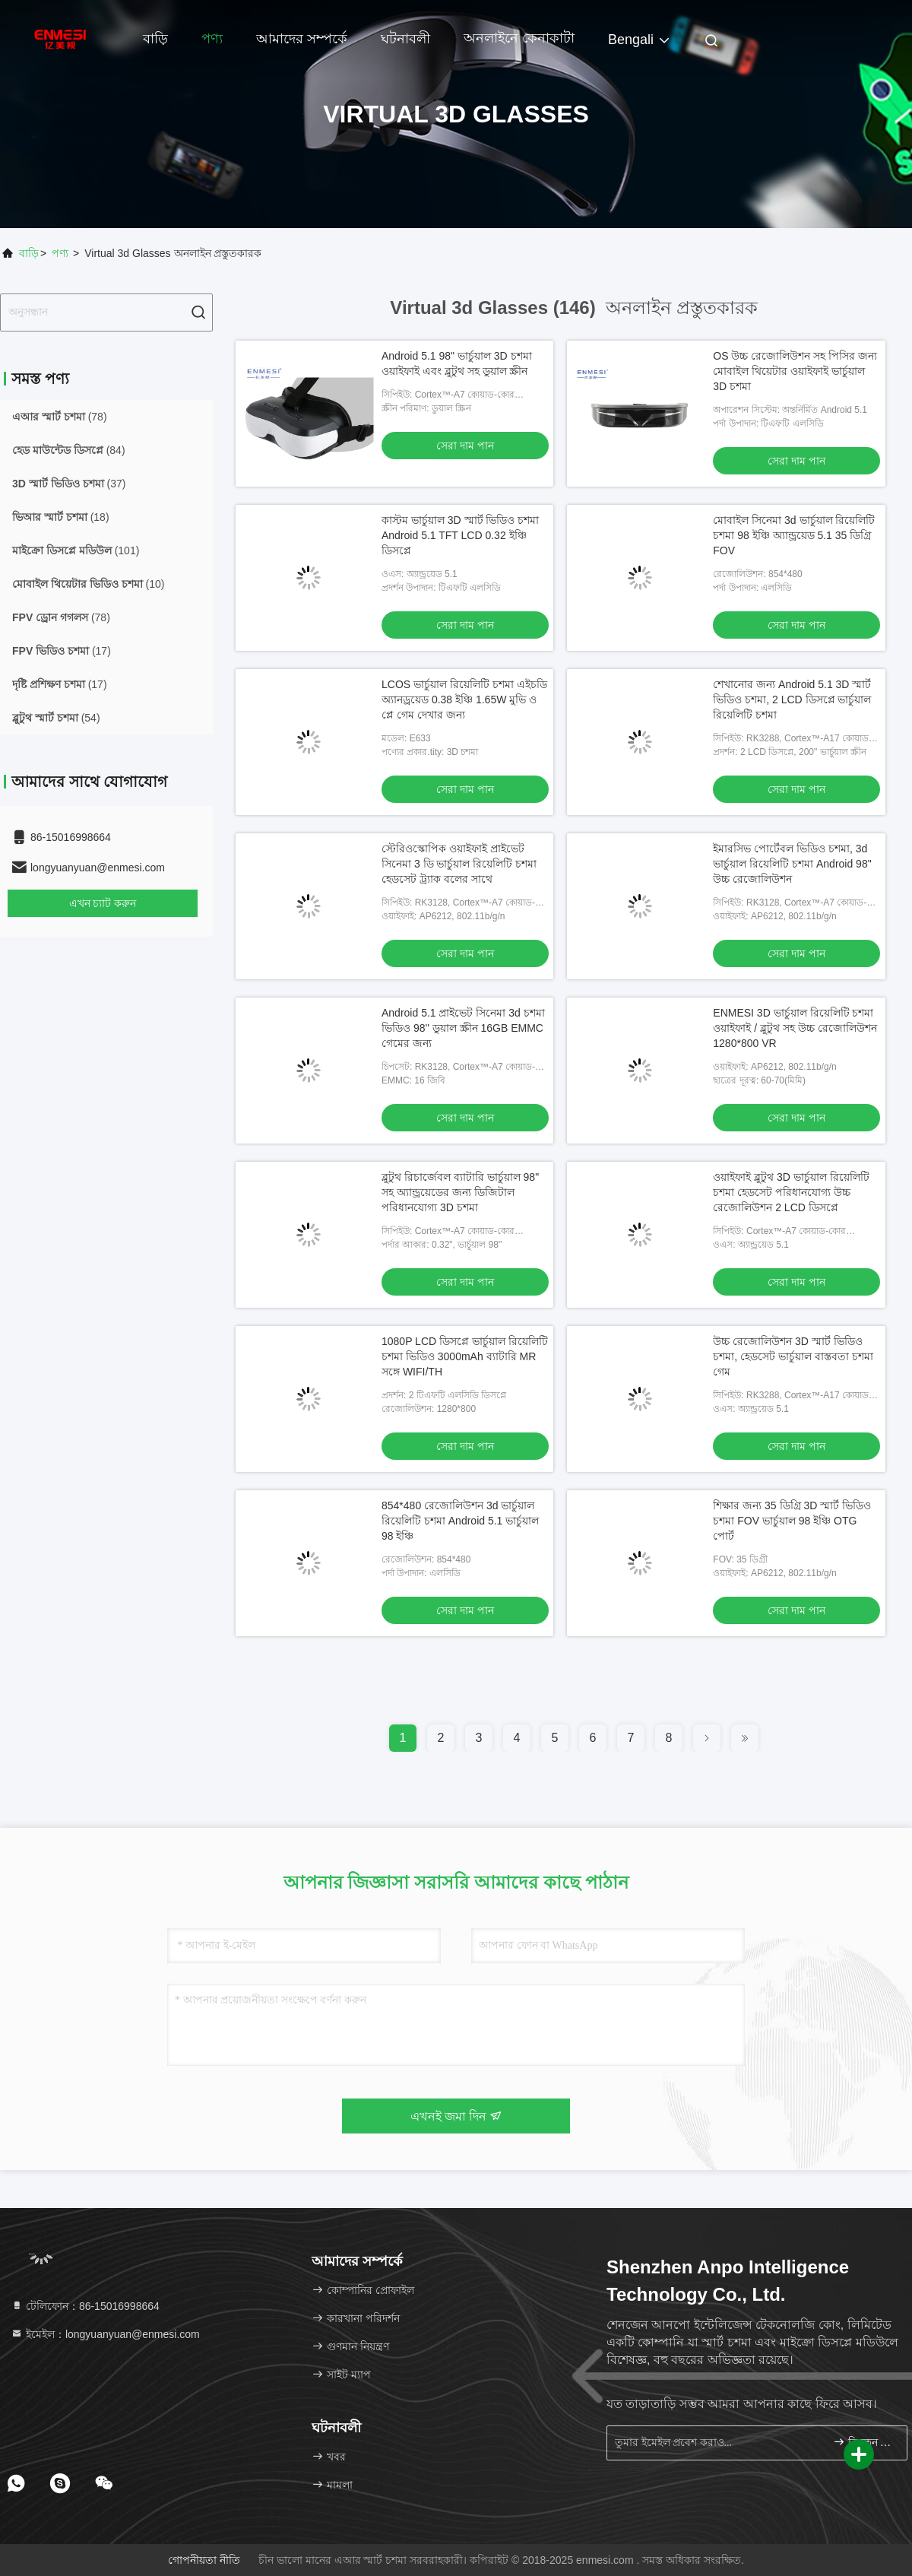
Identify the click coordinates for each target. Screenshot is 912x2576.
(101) (75, 550)
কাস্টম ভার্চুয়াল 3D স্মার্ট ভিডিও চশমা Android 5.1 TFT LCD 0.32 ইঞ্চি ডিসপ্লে (460, 535)
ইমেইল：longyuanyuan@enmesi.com (105, 2334)
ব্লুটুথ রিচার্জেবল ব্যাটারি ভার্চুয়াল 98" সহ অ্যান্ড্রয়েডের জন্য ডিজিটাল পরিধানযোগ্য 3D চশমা (460, 1192)
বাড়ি (155, 38)
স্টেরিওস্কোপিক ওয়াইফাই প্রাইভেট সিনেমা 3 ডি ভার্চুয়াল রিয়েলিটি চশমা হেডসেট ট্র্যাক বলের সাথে (459, 863)
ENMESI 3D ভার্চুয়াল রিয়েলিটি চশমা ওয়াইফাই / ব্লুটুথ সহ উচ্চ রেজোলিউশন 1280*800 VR (794, 1028)
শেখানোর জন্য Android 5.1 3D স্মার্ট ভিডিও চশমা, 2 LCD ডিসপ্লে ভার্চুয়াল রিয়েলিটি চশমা (792, 699)
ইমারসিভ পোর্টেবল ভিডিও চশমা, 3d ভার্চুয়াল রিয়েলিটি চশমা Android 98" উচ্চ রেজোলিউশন (792, 863)
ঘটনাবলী (405, 38)
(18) (60, 517)
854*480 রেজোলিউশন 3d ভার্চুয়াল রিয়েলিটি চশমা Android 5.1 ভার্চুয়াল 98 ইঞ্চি (460, 1520)
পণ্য (212, 38)
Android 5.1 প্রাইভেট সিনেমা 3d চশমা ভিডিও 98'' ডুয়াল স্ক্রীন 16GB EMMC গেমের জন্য (463, 1028)
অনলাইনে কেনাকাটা (519, 38)
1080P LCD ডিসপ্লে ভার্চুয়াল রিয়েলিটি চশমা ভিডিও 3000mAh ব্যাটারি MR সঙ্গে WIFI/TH (465, 1356)
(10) (88, 584)
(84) (68, 450)
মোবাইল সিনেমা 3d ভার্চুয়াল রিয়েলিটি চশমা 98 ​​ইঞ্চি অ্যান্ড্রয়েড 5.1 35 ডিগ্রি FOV (794, 535)
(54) (56, 718)
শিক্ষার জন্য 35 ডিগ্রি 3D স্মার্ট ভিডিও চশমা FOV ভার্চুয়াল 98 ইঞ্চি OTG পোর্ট (792, 1520)
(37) (68, 483)
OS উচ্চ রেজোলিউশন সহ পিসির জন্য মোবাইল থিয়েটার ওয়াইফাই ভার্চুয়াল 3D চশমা (795, 371)
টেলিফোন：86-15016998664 (85, 2306)
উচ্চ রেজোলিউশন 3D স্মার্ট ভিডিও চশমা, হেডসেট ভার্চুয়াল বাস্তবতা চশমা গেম (792, 1356)
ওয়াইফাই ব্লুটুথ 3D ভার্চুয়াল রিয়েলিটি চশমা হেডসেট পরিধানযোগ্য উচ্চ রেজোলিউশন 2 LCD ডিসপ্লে (791, 1192)
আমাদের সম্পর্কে (301, 38)
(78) (59, 417)
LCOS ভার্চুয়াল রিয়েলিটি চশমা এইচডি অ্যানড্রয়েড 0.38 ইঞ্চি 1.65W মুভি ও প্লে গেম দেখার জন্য (464, 699)
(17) (61, 651)
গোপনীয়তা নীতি (204, 2560)
